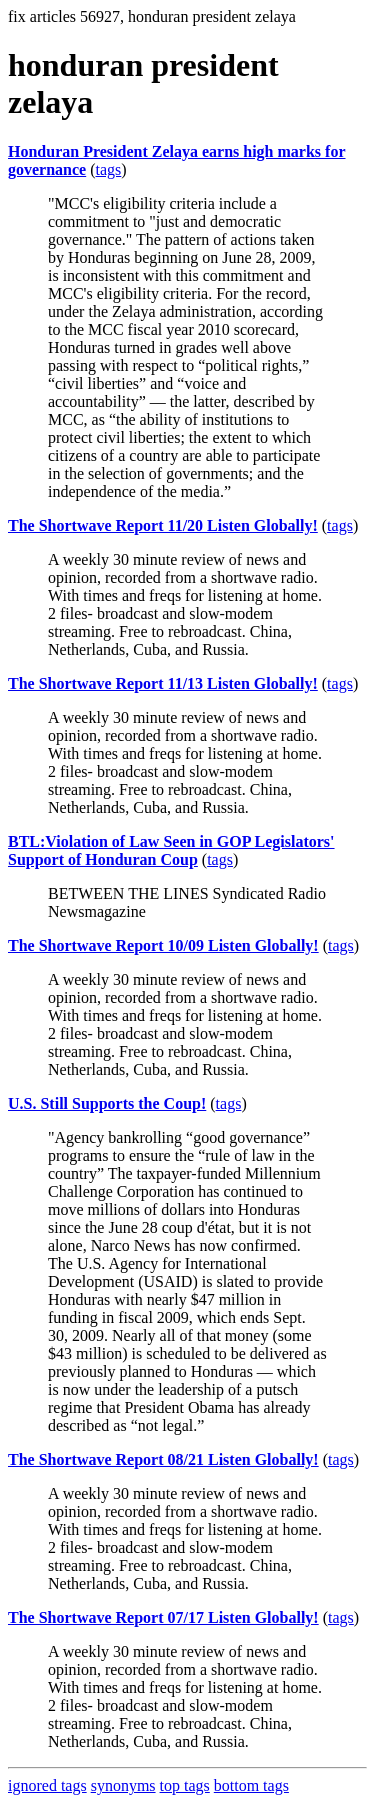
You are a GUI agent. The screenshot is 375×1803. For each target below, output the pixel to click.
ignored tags (47, 1785)
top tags (185, 1785)
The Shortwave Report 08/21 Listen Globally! (163, 1459)
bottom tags (251, 1785)
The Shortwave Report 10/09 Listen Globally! (163, 945)
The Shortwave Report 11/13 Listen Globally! (163, 683)
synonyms (123, 1785)
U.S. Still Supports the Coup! (107, 1103)
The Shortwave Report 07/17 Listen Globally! (163, 1617)
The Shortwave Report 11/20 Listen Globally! (163, 525)
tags (109, 169)
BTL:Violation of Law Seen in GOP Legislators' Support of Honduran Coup (171, 850)
